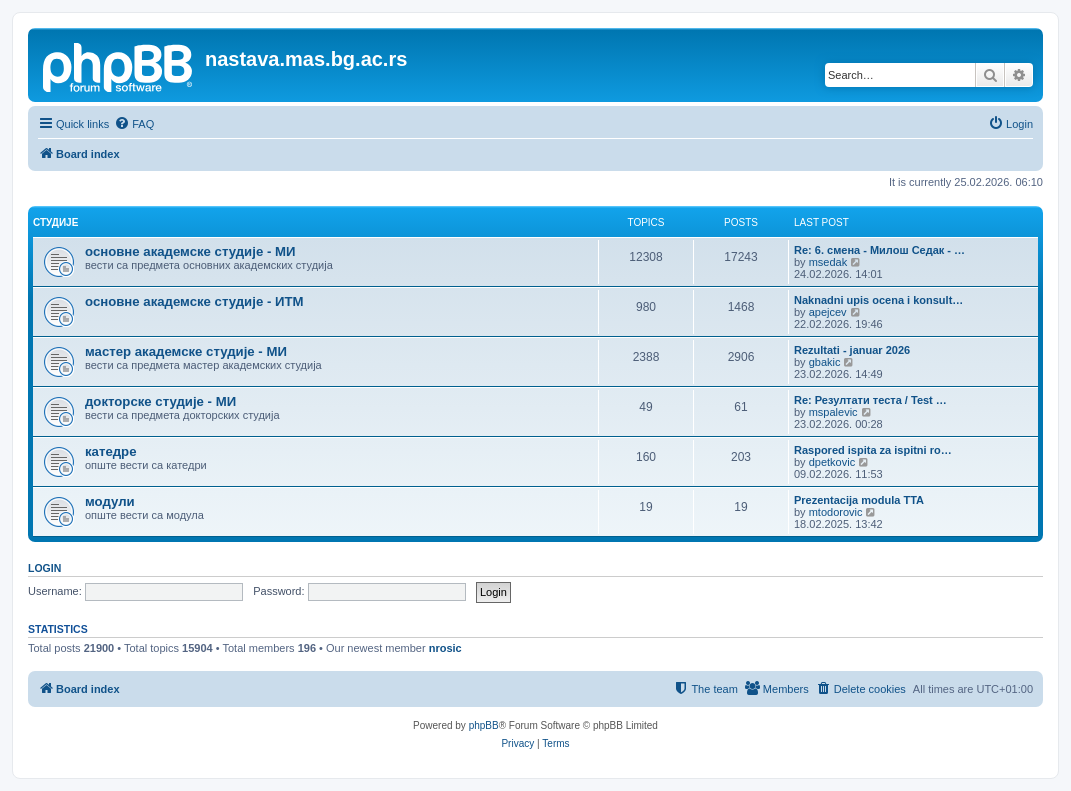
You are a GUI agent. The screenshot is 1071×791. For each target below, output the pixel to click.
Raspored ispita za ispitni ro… (873, 450)
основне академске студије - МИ (190, 251)
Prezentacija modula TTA (859, 500)
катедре (111, 451)
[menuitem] (134, 124)
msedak (828, 262)
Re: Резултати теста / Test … (870, 400)
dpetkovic (832, 462)
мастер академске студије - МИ (186, 351)
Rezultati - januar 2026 (852, 350)
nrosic (445, 648)
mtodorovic (836, 512)
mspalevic (833, 412)
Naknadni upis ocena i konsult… (878, 300)
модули (110, 501)
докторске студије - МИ (160, 401)
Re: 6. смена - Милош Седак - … (879, 250)
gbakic (825, 362)
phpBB (484, 725)
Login (44, 568)
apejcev (828, 312)
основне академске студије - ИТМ (194, 301)
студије (55, 222)
